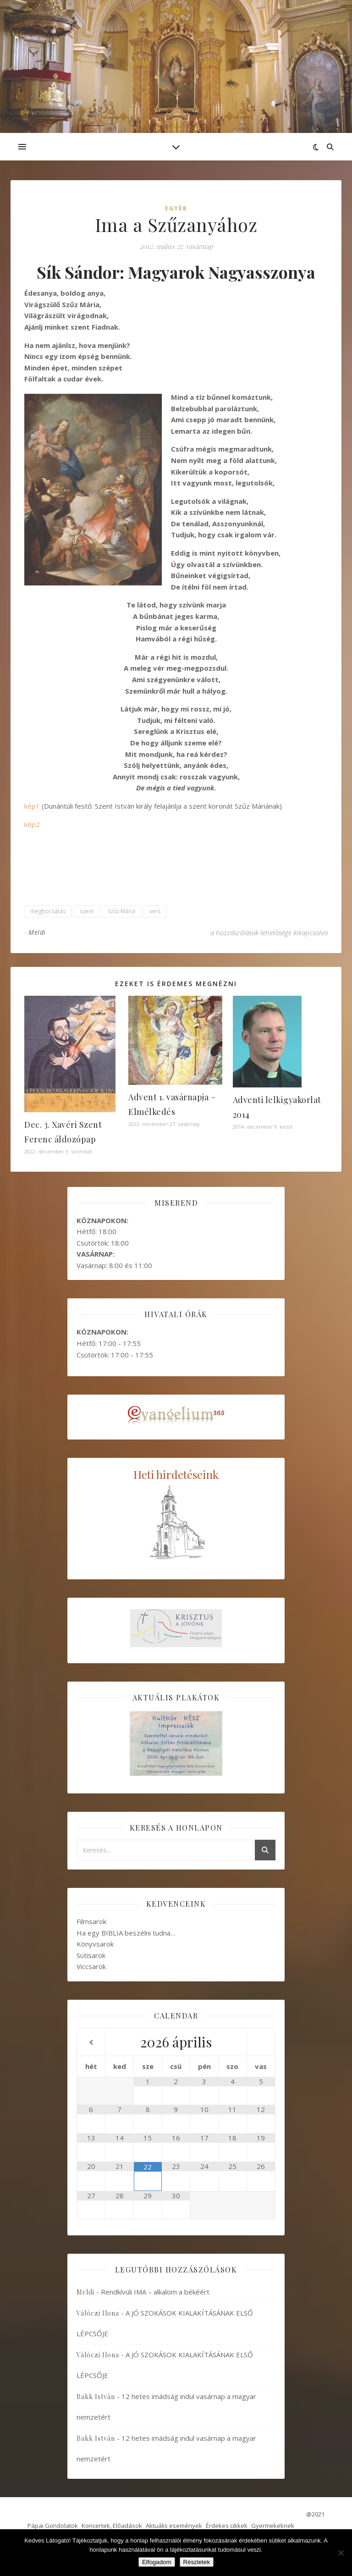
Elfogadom (156, 2562)
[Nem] (340, 2552)
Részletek (196, 2562)
